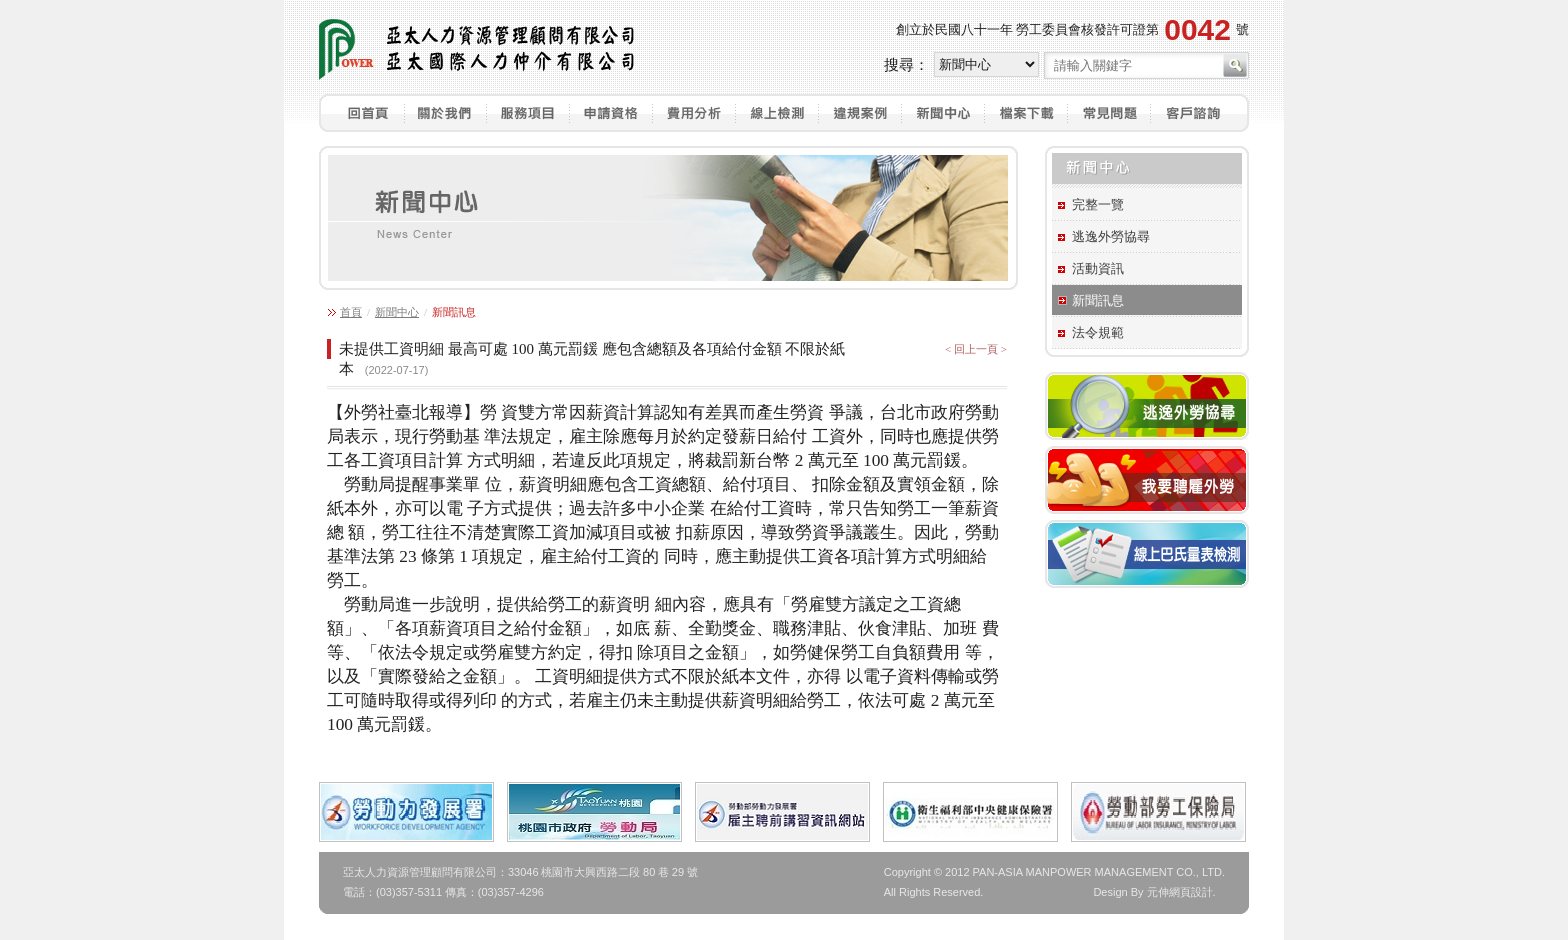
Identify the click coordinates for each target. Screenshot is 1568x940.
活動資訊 (1098, 268)
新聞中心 (397, 312)
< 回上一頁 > (976, 349)
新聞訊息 (1098, 300)
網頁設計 (1191, 892)
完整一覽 (1098, 204)
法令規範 (1098, 332)
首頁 (351, 312)
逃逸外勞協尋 (1111, 236)
